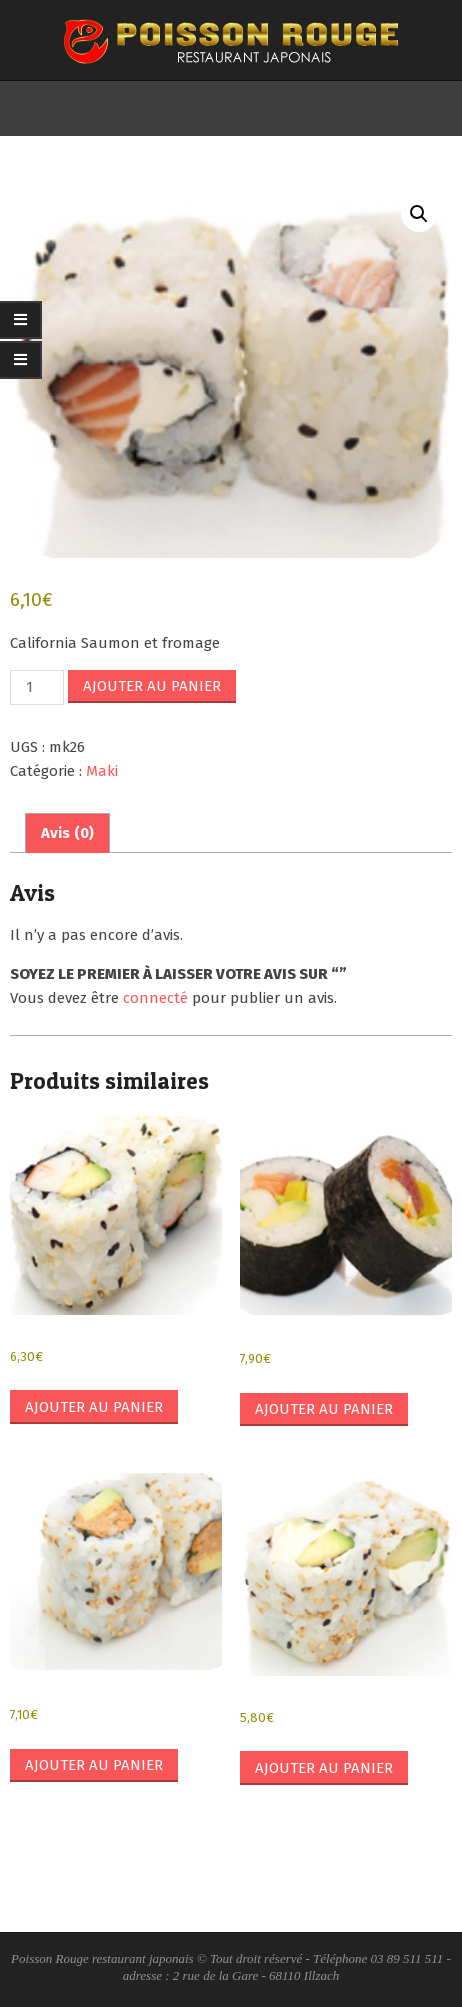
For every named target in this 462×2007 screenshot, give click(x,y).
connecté (155, 998)
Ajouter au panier (152, 686)
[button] (419, 214)
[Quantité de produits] (37, 687)
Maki (102, 771)
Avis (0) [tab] (67, 833)
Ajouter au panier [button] (94, 1407)
